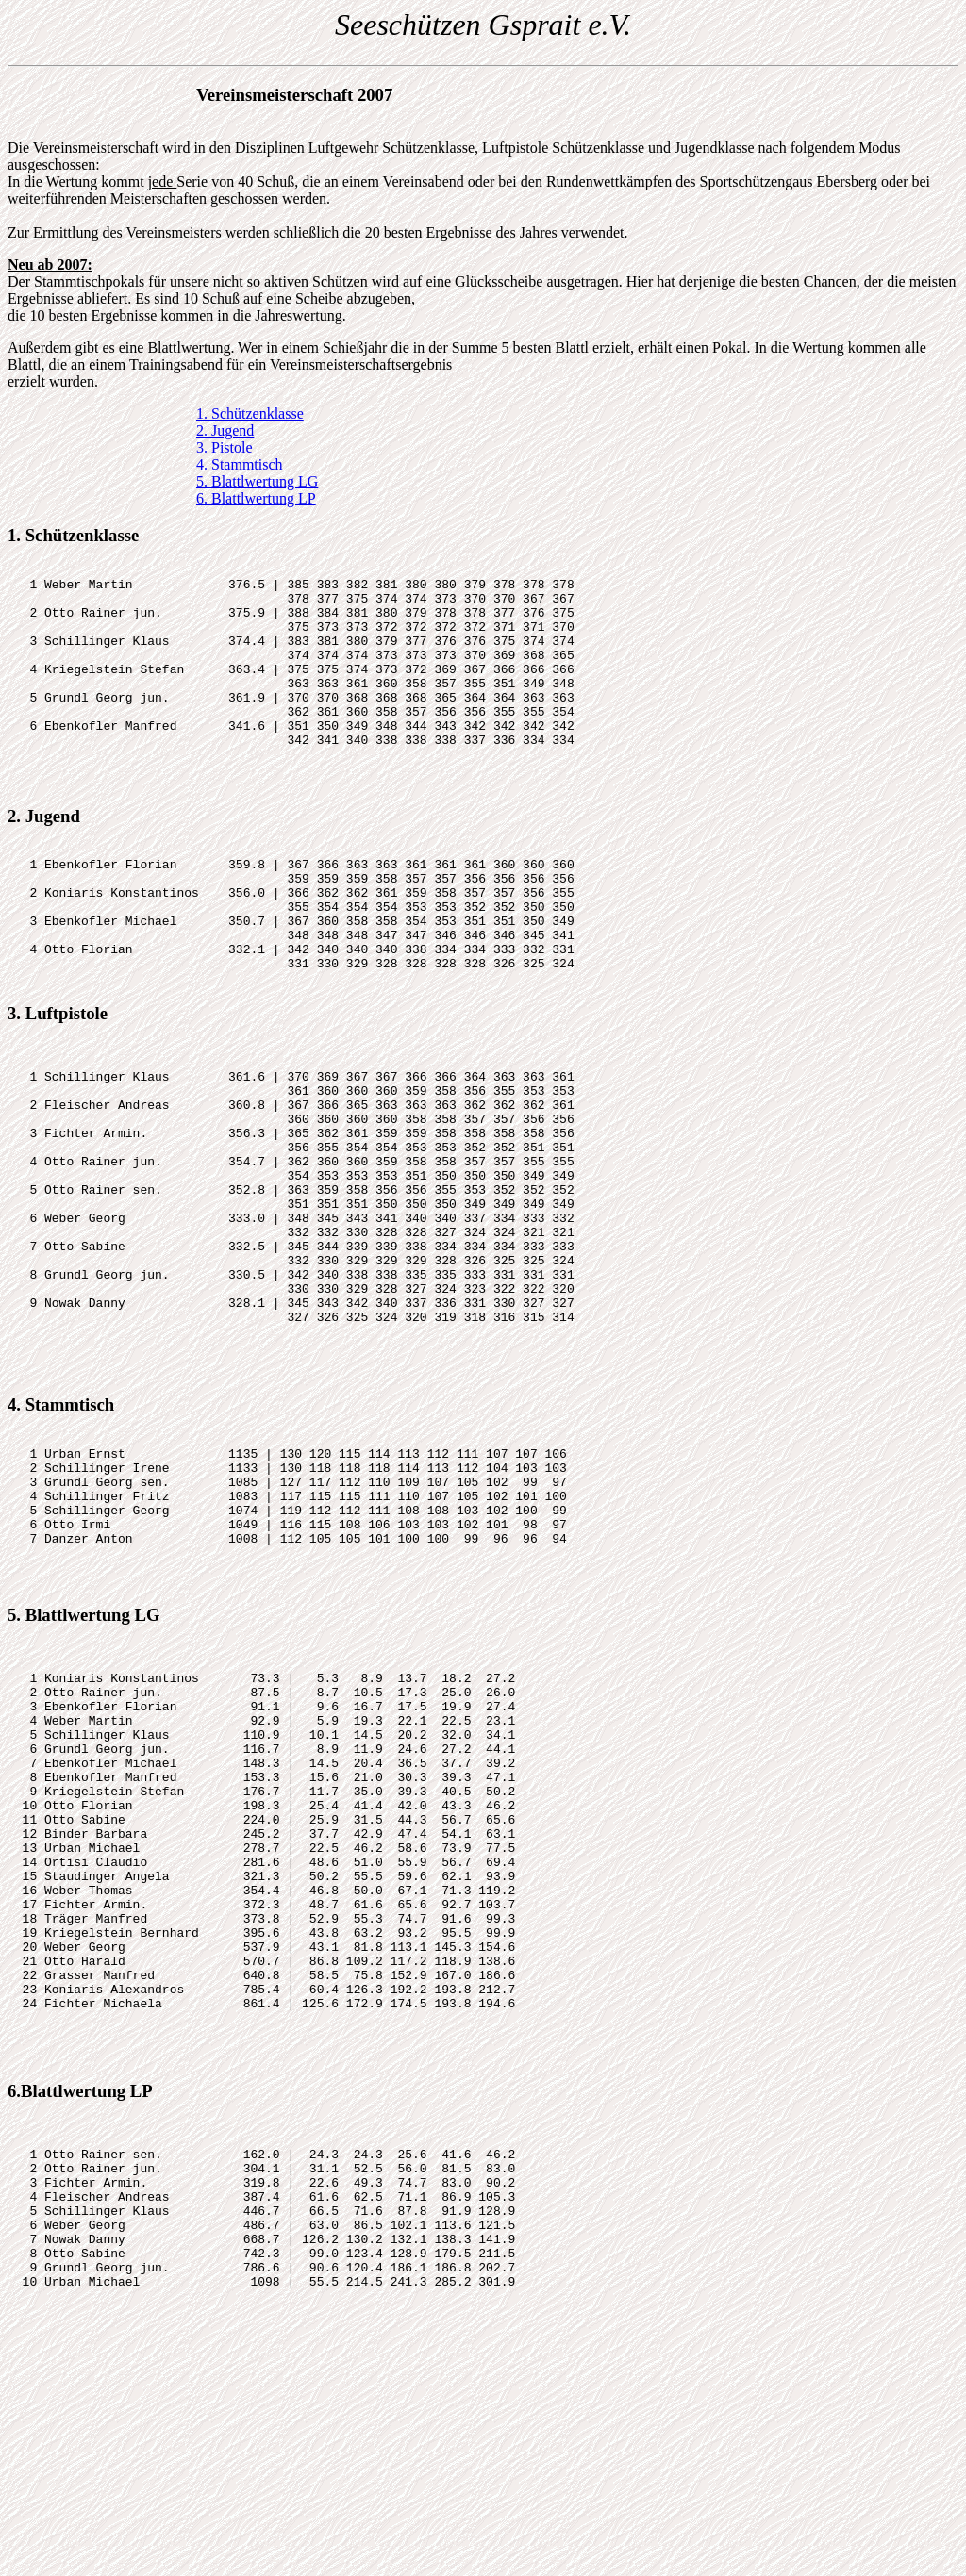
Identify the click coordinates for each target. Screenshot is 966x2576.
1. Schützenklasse (250, 413)
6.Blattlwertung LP (80, 2331)
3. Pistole (224, 447)
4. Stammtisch (239, 464)
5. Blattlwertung (69, 1776)
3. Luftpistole (58, 1084)
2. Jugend (225, 430)
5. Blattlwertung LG (257, 481)
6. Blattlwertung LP (256, 498)
